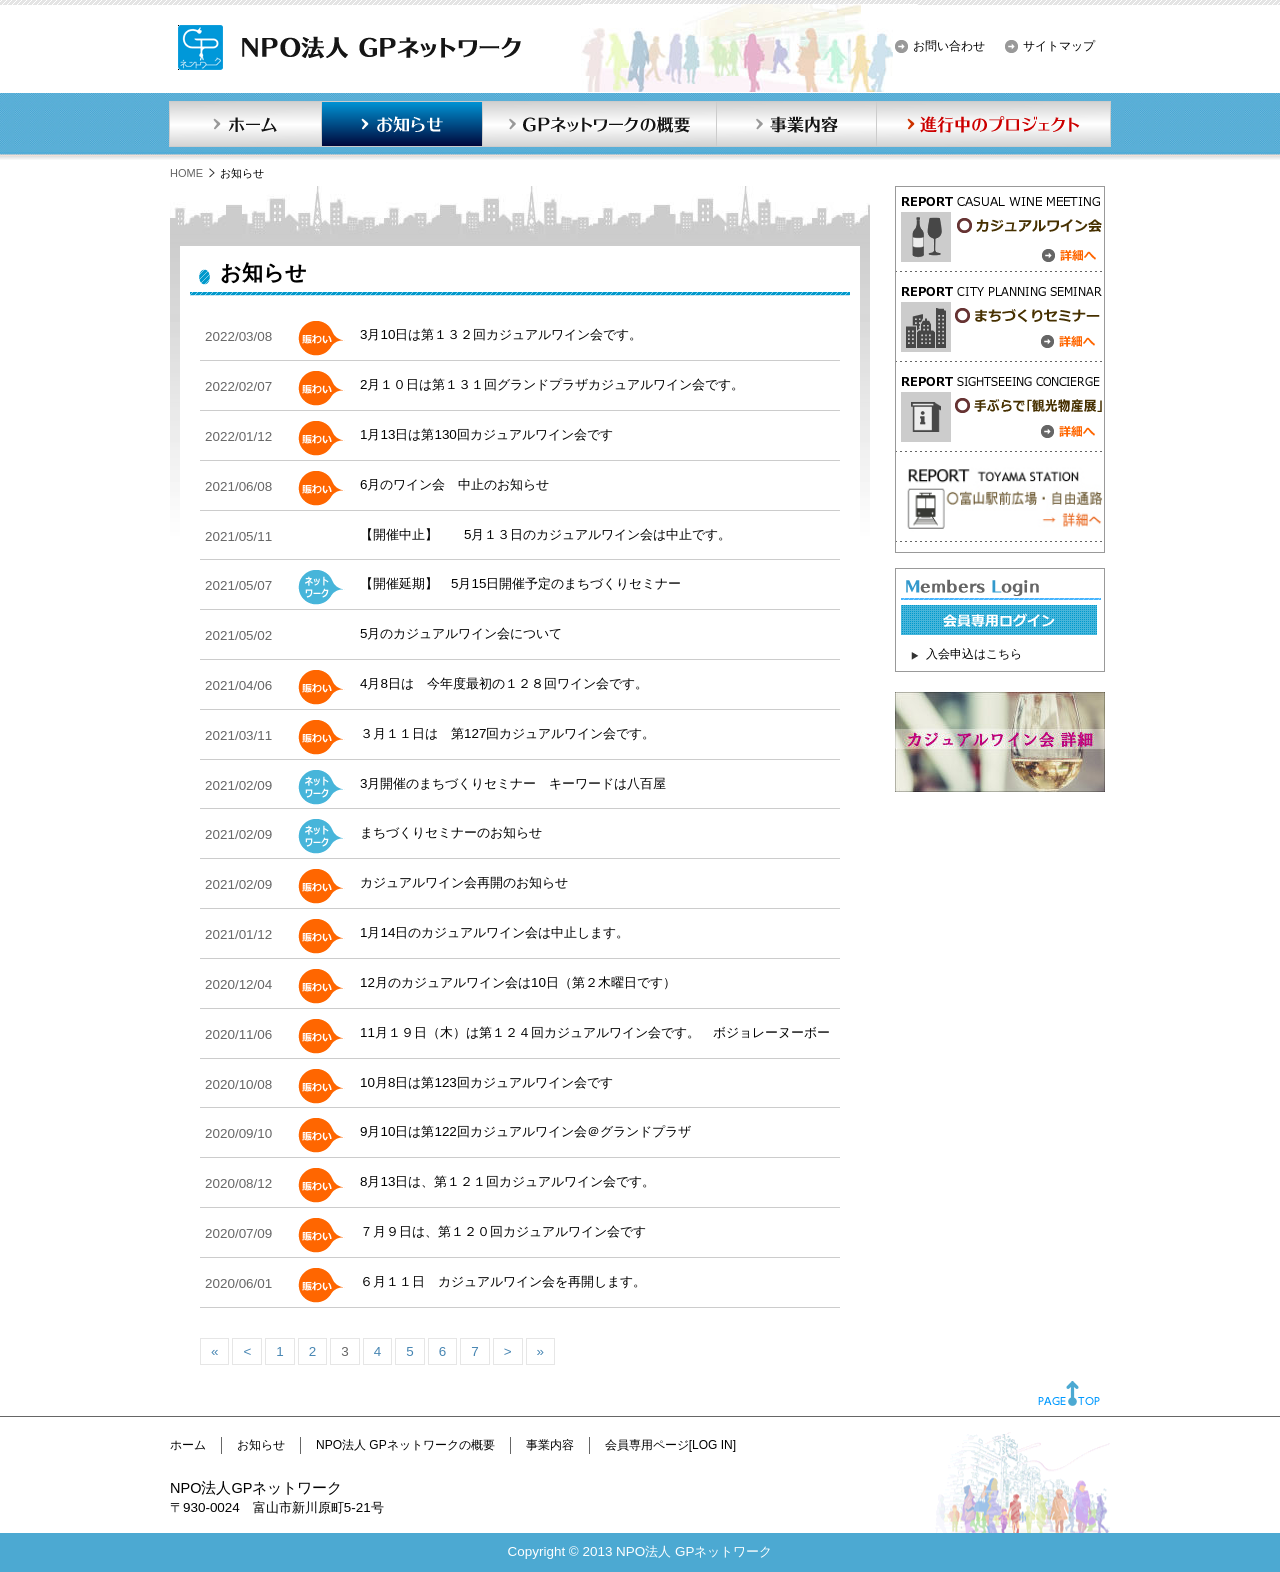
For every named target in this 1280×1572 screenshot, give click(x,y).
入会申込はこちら (974, 654)
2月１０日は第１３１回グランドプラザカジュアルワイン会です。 (552, 384)
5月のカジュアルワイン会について (461, 633)
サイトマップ (1059, 46)
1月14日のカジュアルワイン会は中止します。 (494, 932)
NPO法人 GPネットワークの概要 (405, 1445)
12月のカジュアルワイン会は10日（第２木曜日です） (518, 982)
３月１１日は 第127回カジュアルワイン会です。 (507, 733)
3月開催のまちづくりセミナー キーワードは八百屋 (513, 783)
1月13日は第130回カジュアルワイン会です (486, 434)
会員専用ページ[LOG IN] (670, 1445)
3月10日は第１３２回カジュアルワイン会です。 (501, 334)
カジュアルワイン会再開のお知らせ (464, 882)
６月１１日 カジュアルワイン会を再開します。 (503, 1281)
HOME (186, 173)
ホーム (245, 124)
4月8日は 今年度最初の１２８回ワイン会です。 (504, 683)
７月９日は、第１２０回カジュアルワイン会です (503, 1231)
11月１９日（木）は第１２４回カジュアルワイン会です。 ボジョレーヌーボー (595, 1032)
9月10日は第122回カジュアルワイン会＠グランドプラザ (525, 1131)
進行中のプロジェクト (994, 124)
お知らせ (402, 124)
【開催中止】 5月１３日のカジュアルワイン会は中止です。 (545, 534)
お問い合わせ (949, 46)
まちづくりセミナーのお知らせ (451, 832)
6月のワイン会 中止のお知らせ (454, 484)
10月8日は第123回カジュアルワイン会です (493, 1082)
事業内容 (796, 124)
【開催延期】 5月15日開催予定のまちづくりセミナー (520, 583)
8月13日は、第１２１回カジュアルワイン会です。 (507, 1181)
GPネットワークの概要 (599, 124)
